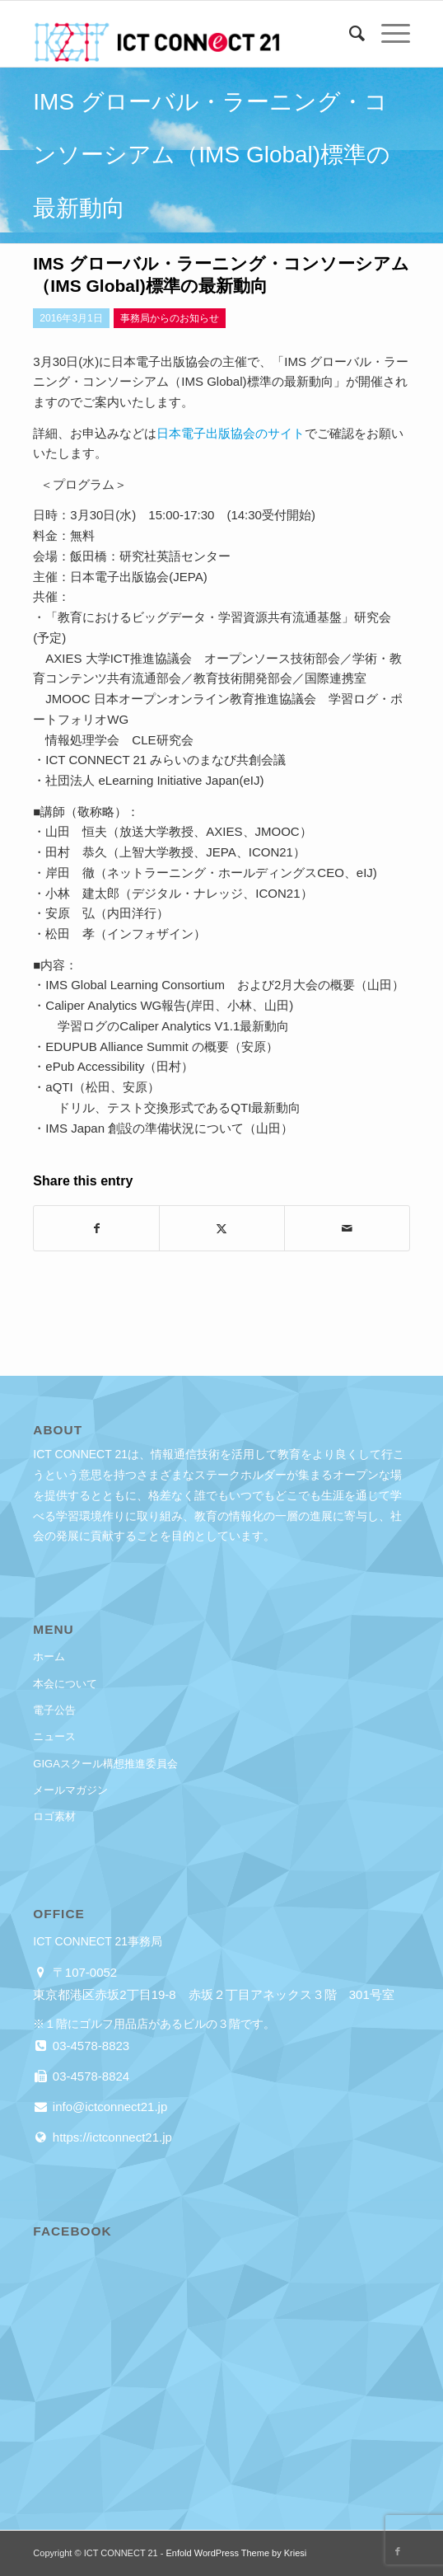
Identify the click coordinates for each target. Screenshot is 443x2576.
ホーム (49, 1656)
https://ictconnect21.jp (110, 2137)
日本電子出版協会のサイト (230, 433)
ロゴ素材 (54, 1816)
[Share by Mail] (347, 1228)
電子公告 (54, 1710)
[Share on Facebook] (96, 1228)
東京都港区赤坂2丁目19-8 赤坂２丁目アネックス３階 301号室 (213, 1994)
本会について (65, 1683)
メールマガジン (70, 1790)
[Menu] (387, 34)
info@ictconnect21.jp (108, 2107)
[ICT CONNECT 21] (183, 34)
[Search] (349, 34)
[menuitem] (349, 34)
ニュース (54, 1736)
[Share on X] (222, 1228)
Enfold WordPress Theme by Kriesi (236, 2553)
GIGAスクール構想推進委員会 (105, 1763)
